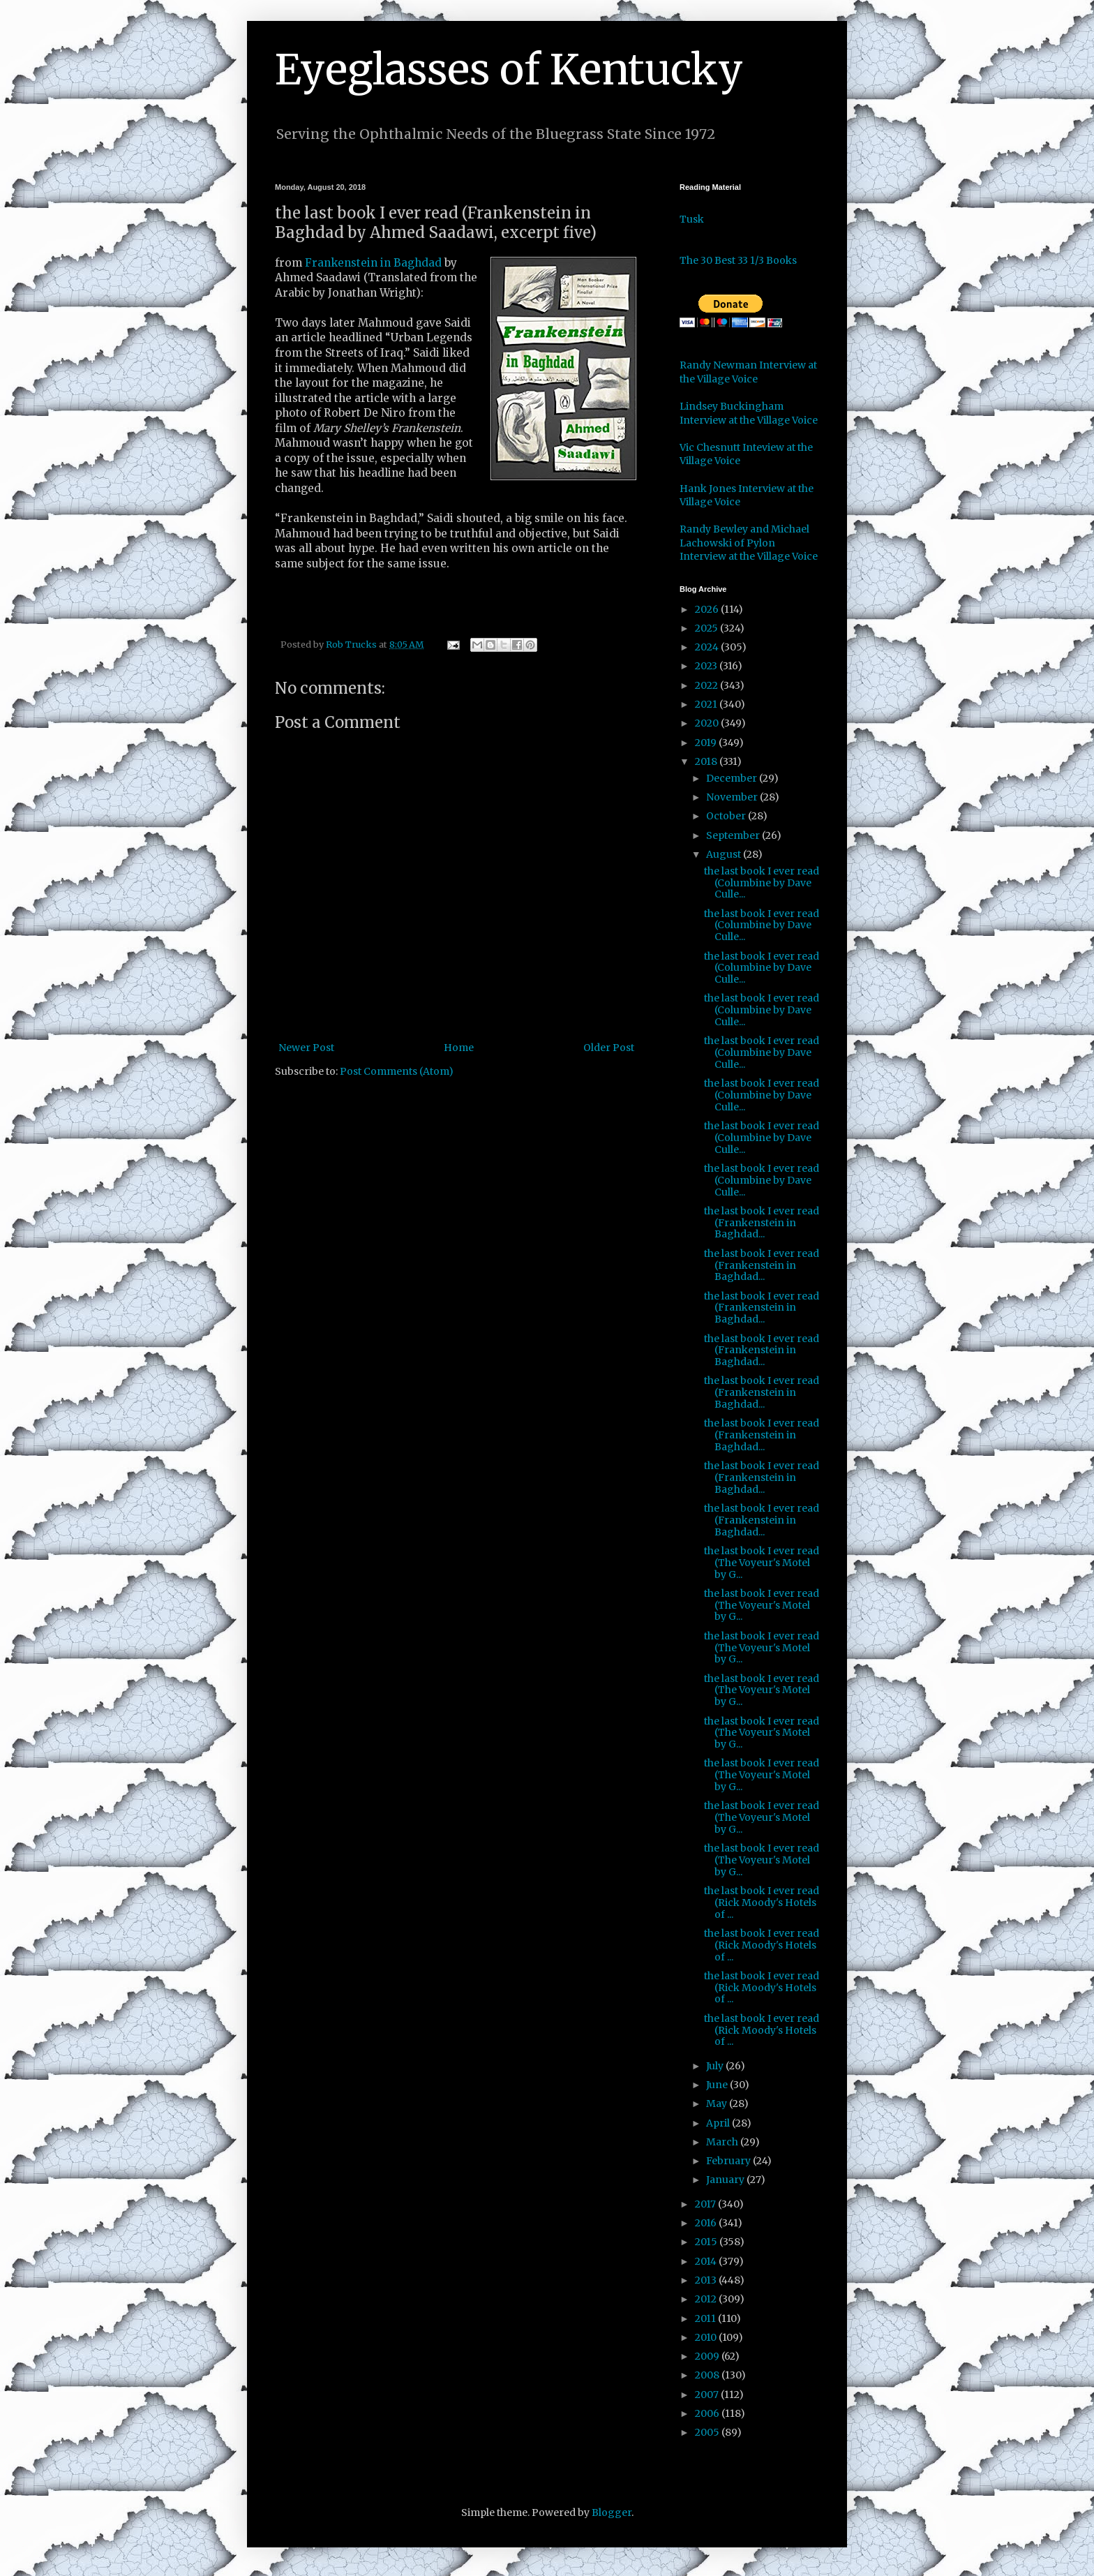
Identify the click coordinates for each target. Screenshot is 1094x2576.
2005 (708, 2432)
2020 (708, 723)
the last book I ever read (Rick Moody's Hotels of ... (761, 1902)
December (732, 778)
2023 (707, 666)
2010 (707, 2337)
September (734, 835)
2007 (708, 2394)
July (716, 2066)
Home (459, 1047)
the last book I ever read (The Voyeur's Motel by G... (761, 1562)
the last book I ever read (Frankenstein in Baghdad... (761, 1223)
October (727, 816)
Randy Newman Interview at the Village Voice (748, 372)
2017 (706, 2204)
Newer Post (306, 1047)
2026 (708, 609)
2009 (708, 2356)
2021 (707, 704)
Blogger (611, 2512)
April (719, 2123)
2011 (706, 2318)
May (717, 2103)
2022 (707, 685)
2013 (707, 2280)
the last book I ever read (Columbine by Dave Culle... (761, 883)
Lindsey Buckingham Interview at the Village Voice (749, 413)
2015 (707, 2241)
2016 (707, 2223)
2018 (707, 761)
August (724, 854)
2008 (708, 2375)
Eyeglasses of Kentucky (509, 69)
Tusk (692, 219)
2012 (707, 2299)
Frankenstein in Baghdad (373, 262)
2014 (707, 2261)
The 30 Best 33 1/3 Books (738, 260)
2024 (708, 647)
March (723, 2142)
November (733, 797)
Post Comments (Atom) (397, 1071)
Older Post (608, 1047)
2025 (707, 628)
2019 (707, 742)
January (726, 2179)
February (729, 2160)
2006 (708, 2413)
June (718, 2084)
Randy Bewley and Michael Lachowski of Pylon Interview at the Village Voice (749, 543)
